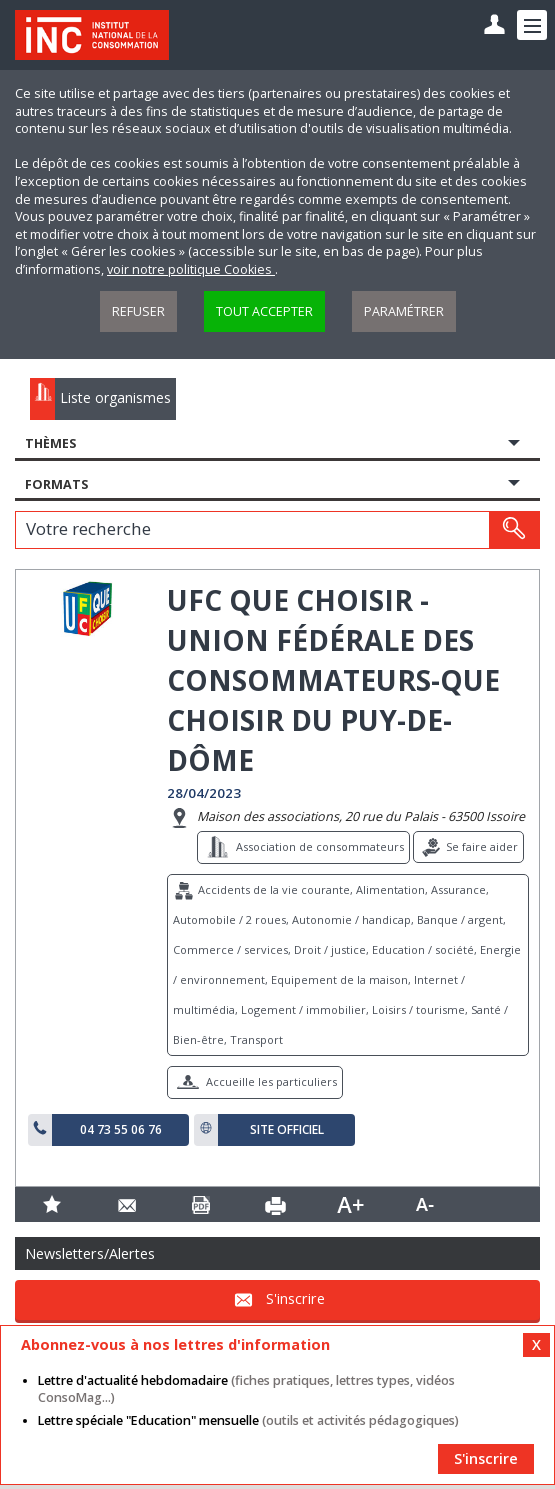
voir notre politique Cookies (191, 269)
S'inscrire (295, 1298)
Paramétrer (404, 311)
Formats (56, 484)
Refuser (138, 311)
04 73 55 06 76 (121, 1130)
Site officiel (287, 1130)
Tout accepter (264, 311)
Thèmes (50, 443)
